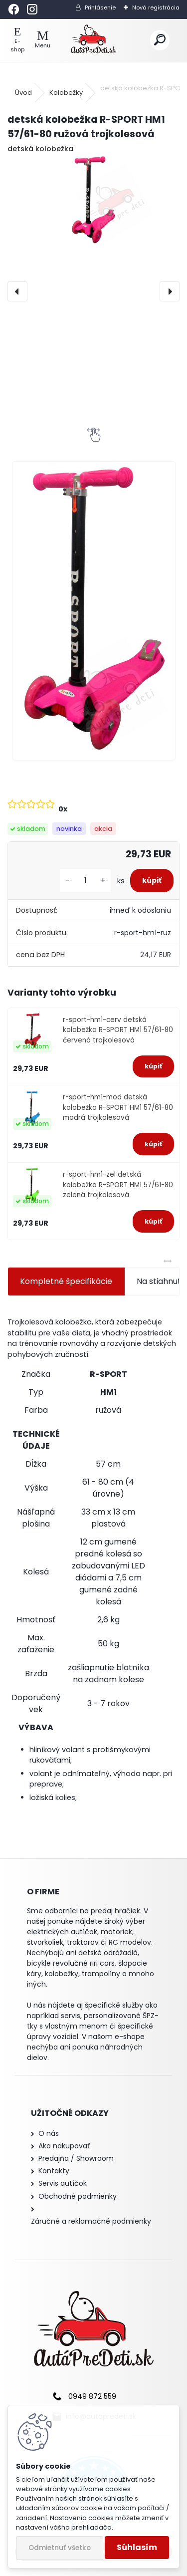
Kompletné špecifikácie (66, 1281)
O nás (48, 2133)
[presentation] (17, 291)
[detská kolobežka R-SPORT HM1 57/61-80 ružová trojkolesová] (93, 200)
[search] (160, 40)
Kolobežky (66, 92)
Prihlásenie (100, 7)
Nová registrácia (156, 7)
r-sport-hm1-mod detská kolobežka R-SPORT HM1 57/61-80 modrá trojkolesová (118, 1107)
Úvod (23, 92)
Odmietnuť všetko (59, 2548)
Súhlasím (137, 2547)
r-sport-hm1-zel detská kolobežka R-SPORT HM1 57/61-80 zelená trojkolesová (118, 1185)
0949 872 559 (92, 2396)
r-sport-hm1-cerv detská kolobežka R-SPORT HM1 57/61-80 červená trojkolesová (118, 1030)
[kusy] (85, 880)
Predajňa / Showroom (76, 2158)
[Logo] (93, 40)
